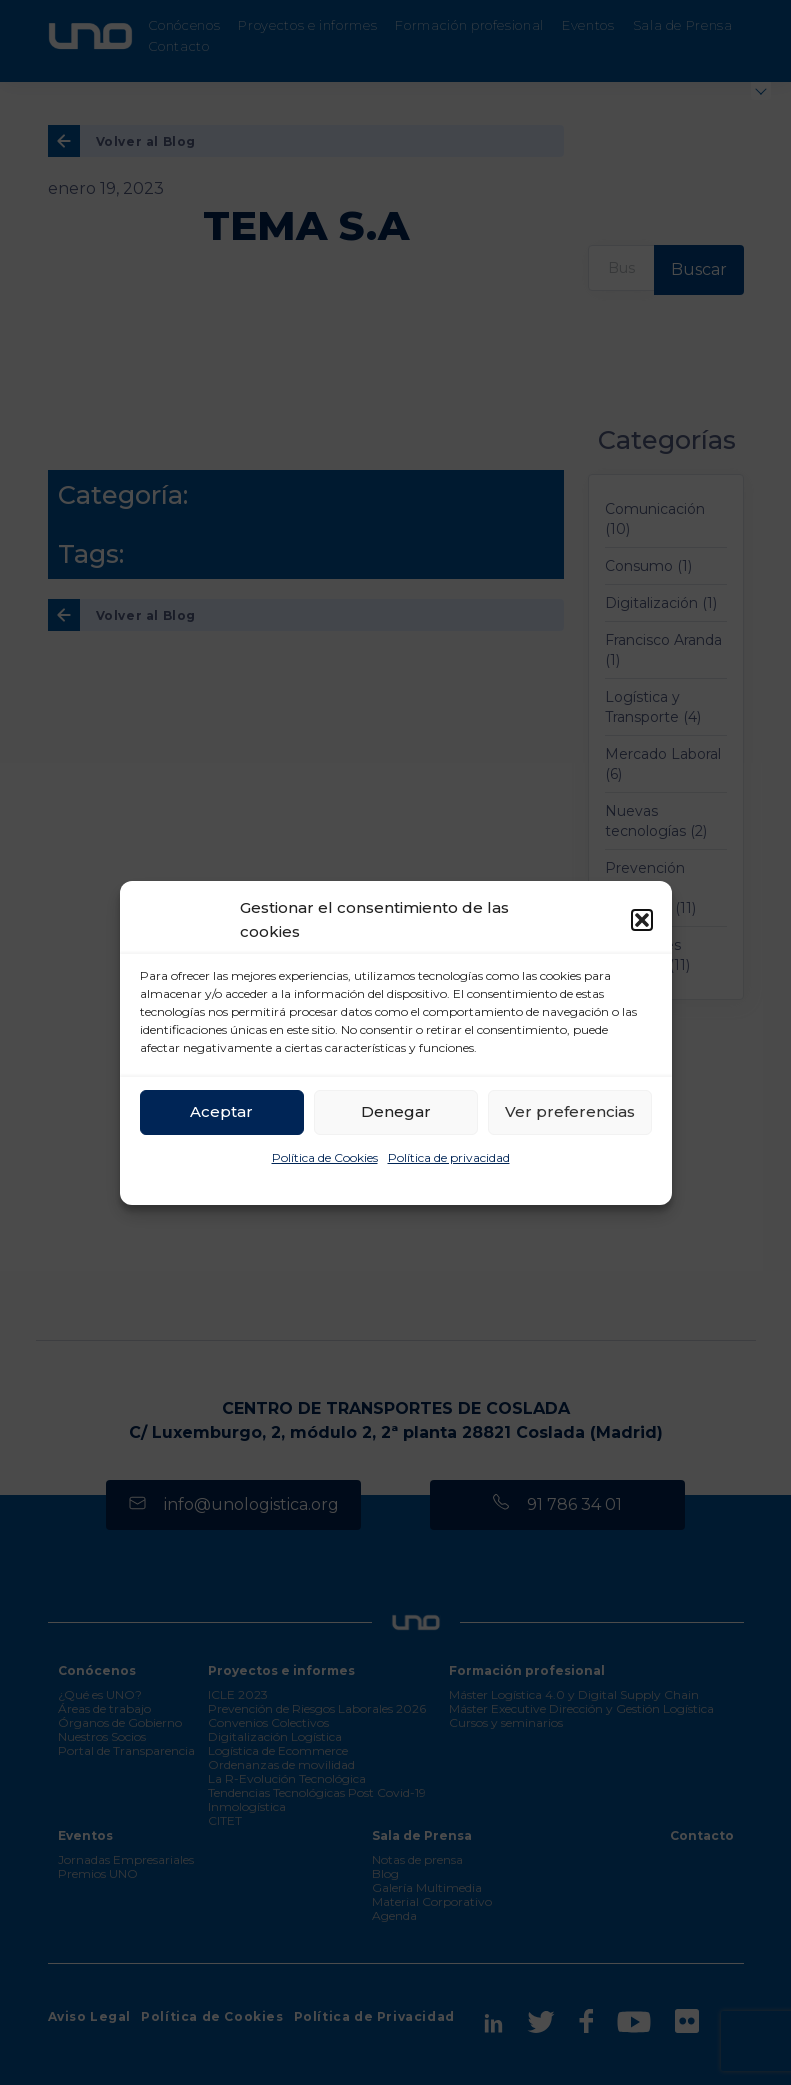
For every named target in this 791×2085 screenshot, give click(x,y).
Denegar (396, 1111)
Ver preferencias (570, 1111)
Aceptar (221, 1111)
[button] (642, 920)
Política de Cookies (325, 1157)
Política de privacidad (449, 1157)
